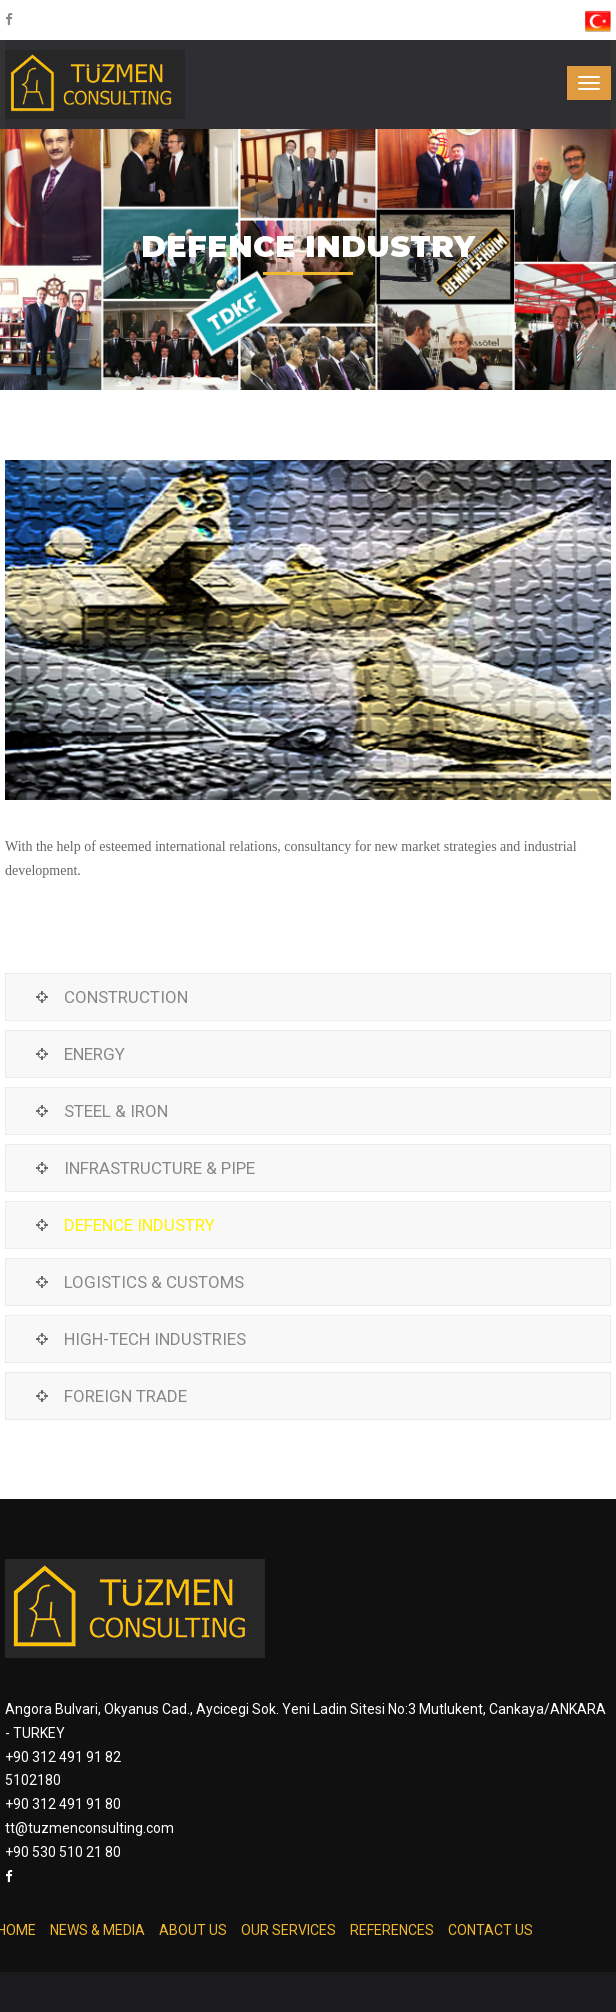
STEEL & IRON (116, 1111)
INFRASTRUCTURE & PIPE (159, 1168)
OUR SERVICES (288, 1930)
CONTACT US (490, 1930)
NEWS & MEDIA (97, 1930)
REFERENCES (392, 1930)
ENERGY (94, 1054)
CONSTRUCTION (126, 997)
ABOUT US (193, 1930)
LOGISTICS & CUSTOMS (154, 1282)
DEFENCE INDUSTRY (139, 1225)
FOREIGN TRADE (125, 1396)
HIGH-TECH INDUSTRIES (155, 1339)
